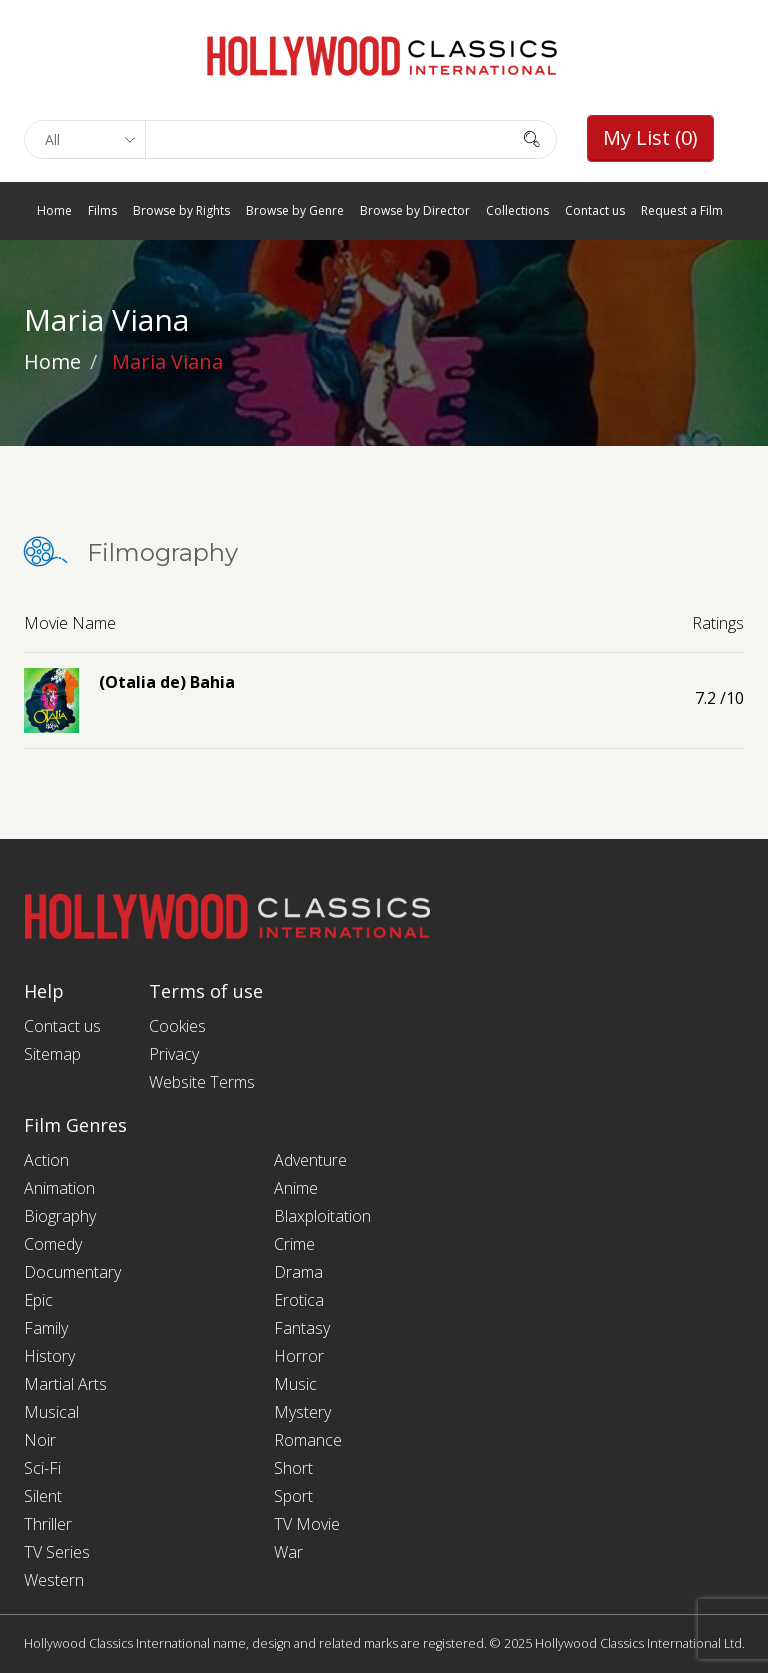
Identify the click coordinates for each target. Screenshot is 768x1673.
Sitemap (52, 1054)
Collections (517, 210)
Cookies (177, 1026)
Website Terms (202, 1082)
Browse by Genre (295, 210)
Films (102, 210)
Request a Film (682, 210)
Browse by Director (415, 210)
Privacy (174, 1054)
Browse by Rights (181, 210)
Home (54, 210)
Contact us (595, 210)
